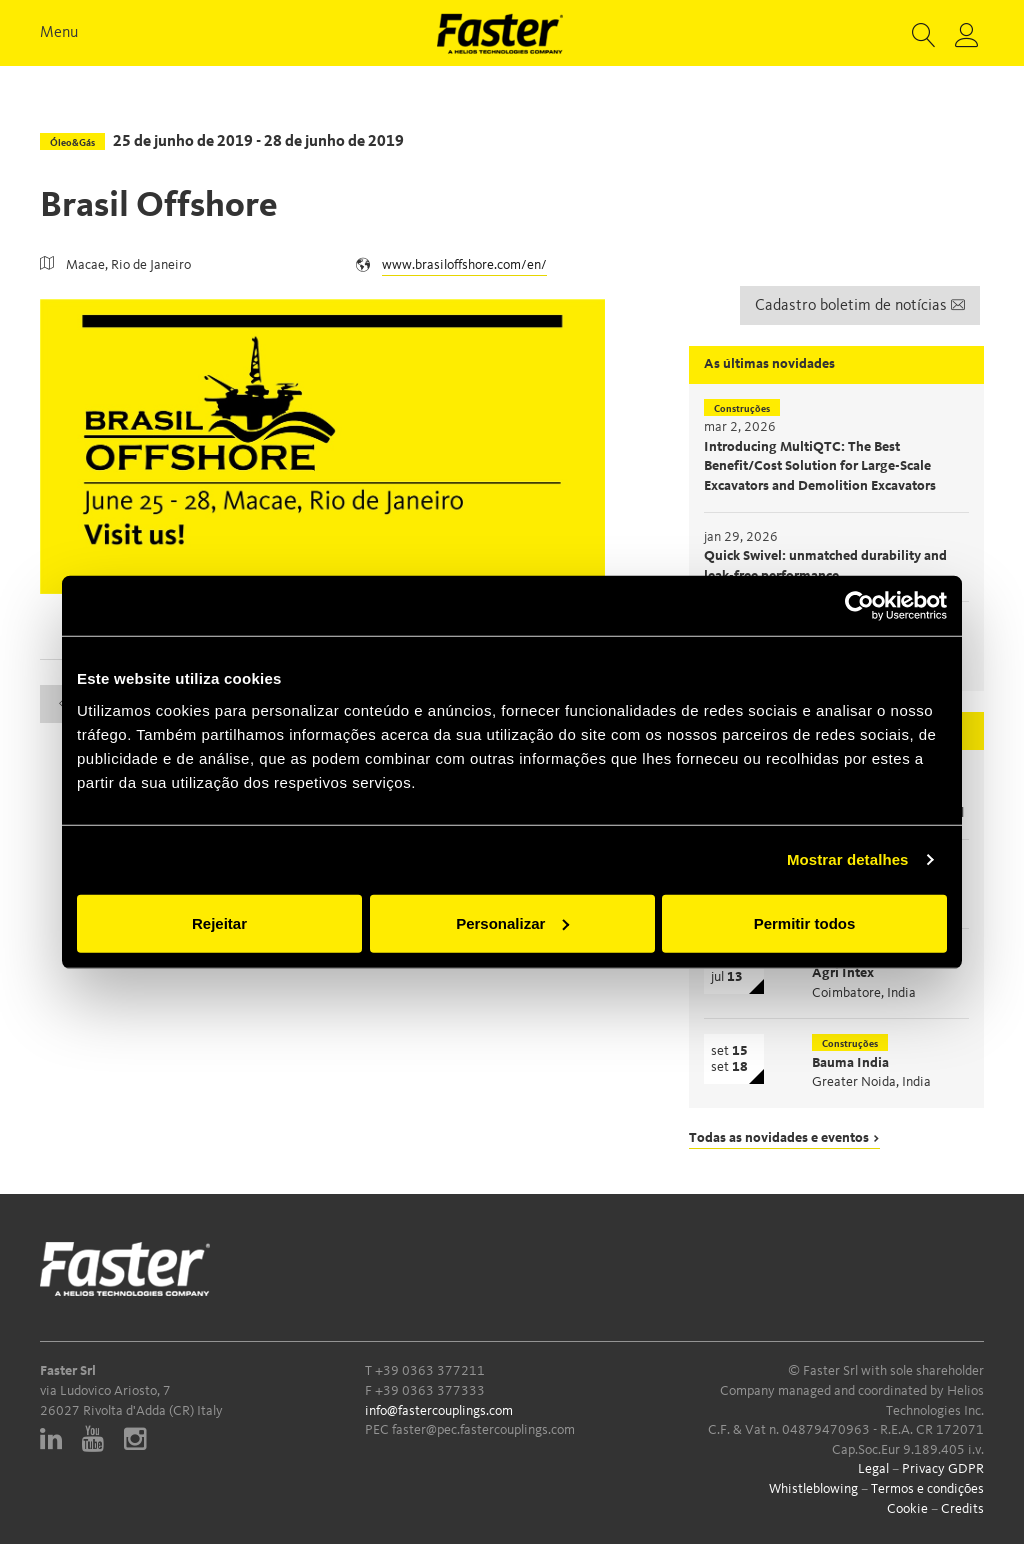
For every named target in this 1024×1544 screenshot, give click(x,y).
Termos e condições (927, 1489)
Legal (873, 1469)
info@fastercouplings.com (439, 1411)
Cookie (907, 1509)
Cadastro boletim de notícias (860, 306)
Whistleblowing (813, 1489)
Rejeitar (219, 922)
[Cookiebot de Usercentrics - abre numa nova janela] (859, 606)
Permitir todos (805, 922)
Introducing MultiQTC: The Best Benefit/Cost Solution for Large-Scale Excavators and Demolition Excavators (820, 466)
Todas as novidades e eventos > (784, 1138)
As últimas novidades (769, 364)
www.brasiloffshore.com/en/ (464, 265)
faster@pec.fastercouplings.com (483, 1430)
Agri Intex (843, 973)
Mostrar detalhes (848, 859)
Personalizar (512, 922)
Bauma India (850, 1063)
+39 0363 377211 (430, 1371)
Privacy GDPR (943, 1469)
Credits (962, 1509)
